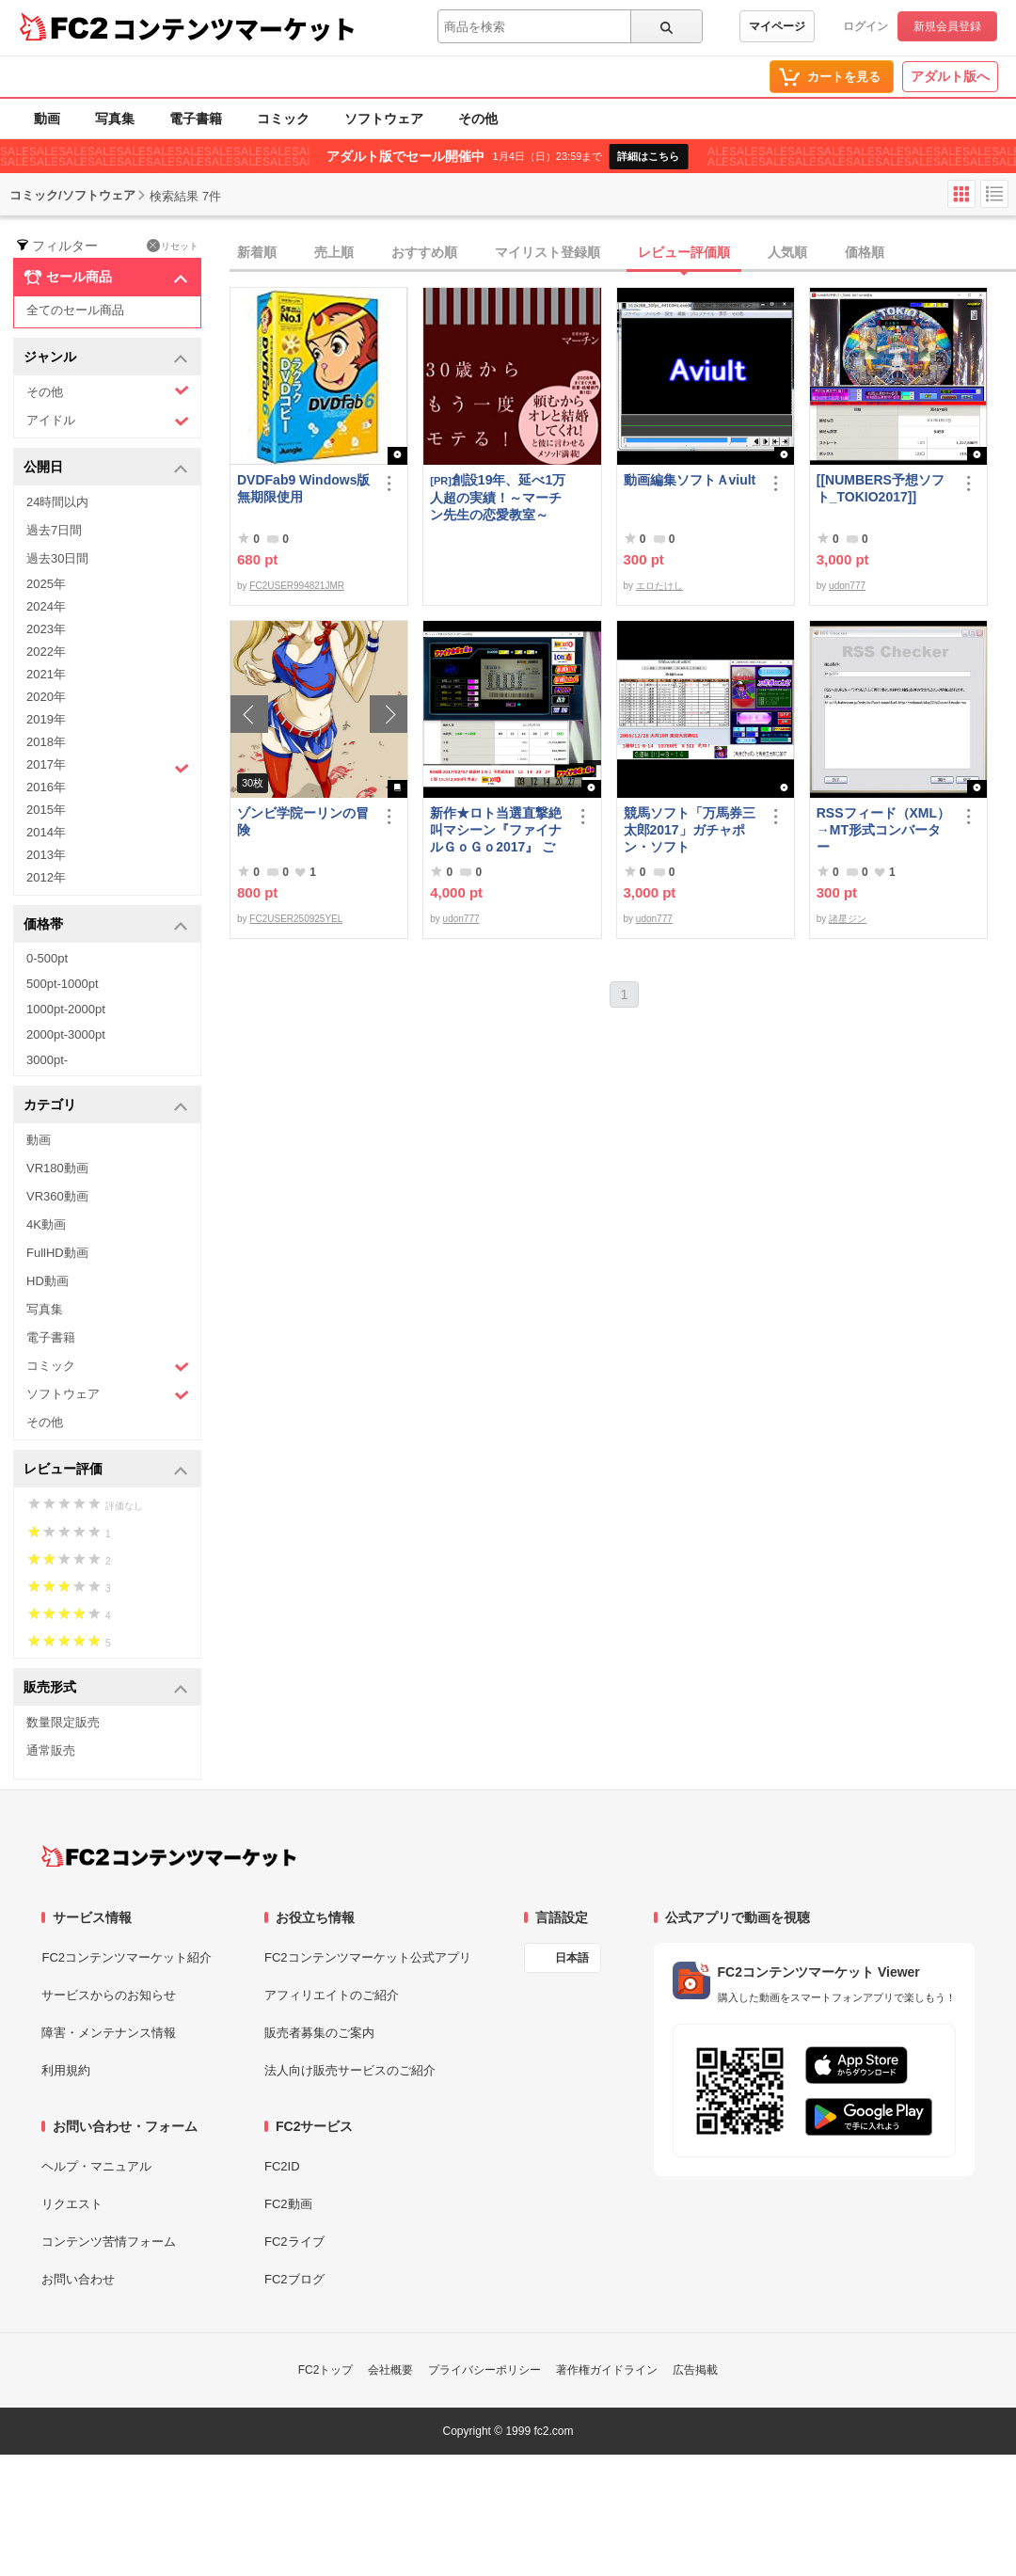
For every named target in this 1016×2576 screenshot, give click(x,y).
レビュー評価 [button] (106, 1470)
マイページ (777, 26)
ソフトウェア (383, 118)
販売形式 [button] (106, 1688)
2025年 (46, 584)
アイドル (107, 421)
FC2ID (282, 2166)
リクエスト (72, 2204)
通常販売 (50, 1750)
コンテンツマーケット (234, 28)
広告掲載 (695, 2370)
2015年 (46, 810)
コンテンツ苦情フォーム (108, 2241)
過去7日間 (54, 530)
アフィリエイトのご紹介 (331, 1995)
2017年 (107, 766)
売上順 (334, 252)
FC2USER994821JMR (296, 585)
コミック (283, 118)
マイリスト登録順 (547, 252)
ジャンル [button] (106, 358)
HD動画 (47, 1281)
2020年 (46, 697)
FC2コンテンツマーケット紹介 (126, 1957)
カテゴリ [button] (106, 1106)
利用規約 (65, 2070)
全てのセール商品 (75, 310)
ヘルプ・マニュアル (96, 2166)
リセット (172, 245)
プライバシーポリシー (484, 2370)
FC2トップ (326, 2370)
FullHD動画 (57, 1253)
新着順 (257, 252)
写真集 (115, 118)
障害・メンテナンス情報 (108, 2033)
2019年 (46, 719)
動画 (47, 118)
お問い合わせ (78, 2279)
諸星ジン (847, 919)
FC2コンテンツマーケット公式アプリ (367, 1957)
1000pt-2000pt (65, 1009)
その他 (478, 118)
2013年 (46, 855)
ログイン (865, 26)
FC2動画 (288, 2204)
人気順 (787, 252)
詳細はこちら (648, 156)
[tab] (623, 253)
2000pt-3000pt (65, 1034)
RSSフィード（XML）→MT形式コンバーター (883, 829)
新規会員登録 (947, 26)
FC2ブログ (294, 2279)
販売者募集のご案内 (319, 2033)
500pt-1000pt (62, 984)
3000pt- (47, 1060)
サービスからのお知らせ (108, 1995)
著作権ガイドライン (607, 2370)
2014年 (46, 832)
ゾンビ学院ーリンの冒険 (303, 821)
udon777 (847, 585)
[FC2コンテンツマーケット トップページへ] (168, 1856)
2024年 (46, 606)
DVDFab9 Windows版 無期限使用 (305, 488)
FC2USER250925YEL (295, 919)
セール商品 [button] (106, 277)
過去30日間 (57, 558)
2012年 (46, 877)
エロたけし (659, 585)
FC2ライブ (294, 2241)
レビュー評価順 (684, 252)
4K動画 (46, 1224)
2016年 (46, 787)
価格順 (864, 252)
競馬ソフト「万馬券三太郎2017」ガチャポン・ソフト (689, 829)
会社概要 (390, 2370)
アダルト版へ (950, 76)
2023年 (46, 629)
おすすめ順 (424, 252)
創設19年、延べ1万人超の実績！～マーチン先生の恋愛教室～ (497, 497)
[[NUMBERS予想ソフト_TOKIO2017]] (881, 488)
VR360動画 (57, 1196)
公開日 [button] (106, 468)
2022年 (46, 651)
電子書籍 (195, 118)
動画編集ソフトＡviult (690, 479)
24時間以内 (57, 502)
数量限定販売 (63, 1722)
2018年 (46, 742)
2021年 (46, 674)
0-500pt (47, 958)
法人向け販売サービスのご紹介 (350, 2070)
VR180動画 (57, 1168)
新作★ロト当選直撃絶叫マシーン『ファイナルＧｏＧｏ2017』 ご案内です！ (496, 830)
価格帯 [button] (106, 925)
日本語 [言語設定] (572, 1957)
